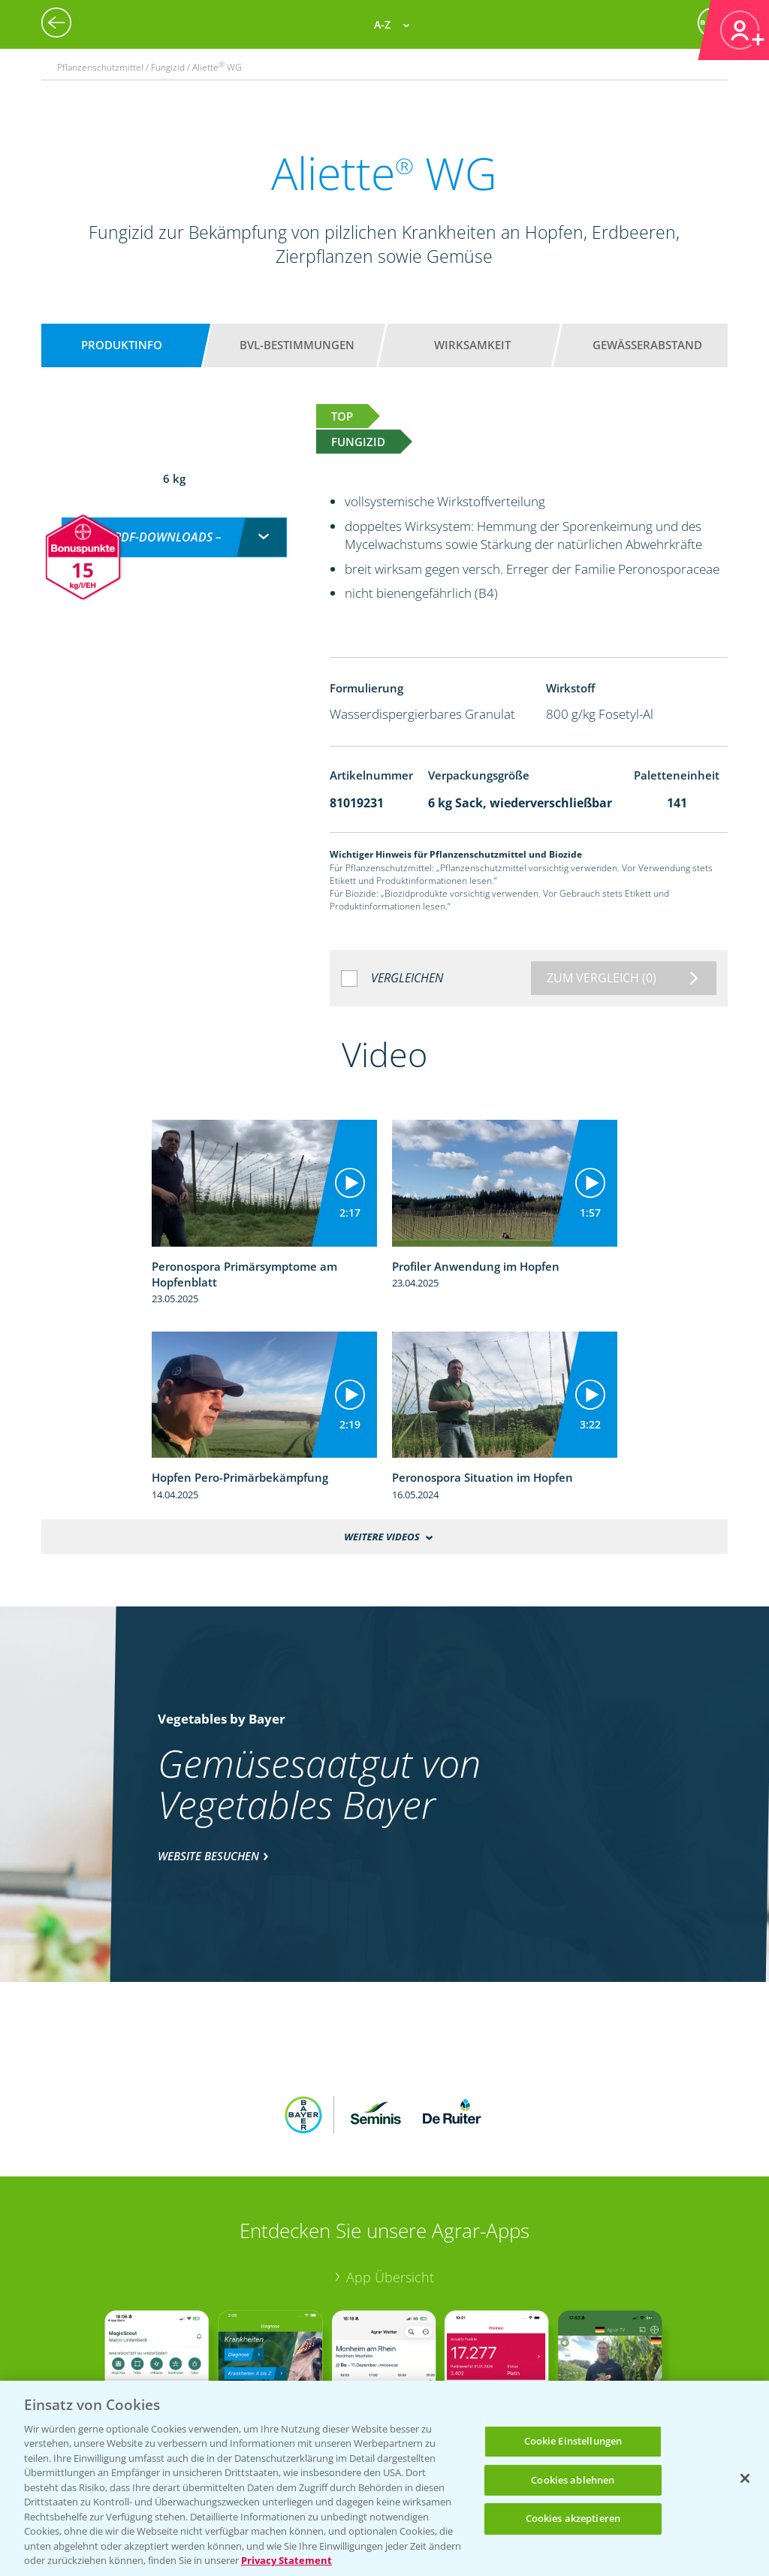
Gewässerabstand (647, 344)
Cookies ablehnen (572, 2480)
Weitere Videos (381, 1536)
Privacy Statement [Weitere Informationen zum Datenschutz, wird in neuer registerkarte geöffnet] (286, 2560)
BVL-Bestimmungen (297, 344)
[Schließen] (744, 2478)
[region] (384, 2478)
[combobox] (174, 521)
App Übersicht (390, 2178)
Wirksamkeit (472, 344)
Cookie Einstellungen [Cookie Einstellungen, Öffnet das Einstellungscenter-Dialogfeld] (573, 2441)
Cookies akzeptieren (573, 2518)
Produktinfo (121, 344)
